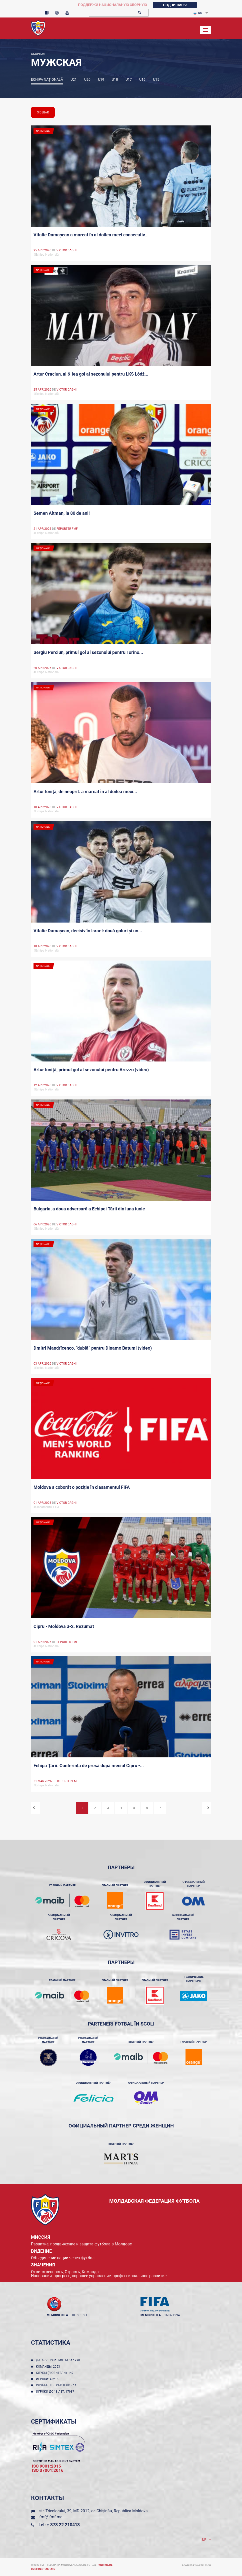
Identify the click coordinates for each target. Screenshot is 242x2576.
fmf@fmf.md (50, 2517)
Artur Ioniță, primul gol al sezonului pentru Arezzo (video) (91, 1069)
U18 (115, 79)
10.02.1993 (79, 2315)
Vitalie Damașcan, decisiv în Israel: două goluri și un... (88, 930)
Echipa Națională (47, 79)
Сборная (38, 54)
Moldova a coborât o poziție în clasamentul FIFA (82, 1487)
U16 (142, 79)
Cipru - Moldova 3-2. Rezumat (64, 1626)
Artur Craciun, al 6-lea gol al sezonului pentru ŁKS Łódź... (91, 374)
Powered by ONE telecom (196, 2565)
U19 (101, 79)
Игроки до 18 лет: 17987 (56, 2391)
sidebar (43, 112)
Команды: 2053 (49, 2366)
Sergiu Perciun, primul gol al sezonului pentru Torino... (88, 652)
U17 (129, 79)
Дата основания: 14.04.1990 (59, 2360)
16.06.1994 (172, 2315)
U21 (73, 79)
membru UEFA (57, 2315)
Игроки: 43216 (48, 2379)
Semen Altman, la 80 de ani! (62, 513)
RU (198, 13)
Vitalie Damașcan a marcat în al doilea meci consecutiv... (91, 234)
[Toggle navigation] (205, 30)
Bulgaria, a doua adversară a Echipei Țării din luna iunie (89, 1208)
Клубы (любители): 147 (55, 2373)
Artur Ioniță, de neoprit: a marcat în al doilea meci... (85, 791)
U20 (87, 79)
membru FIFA (150, 2315)
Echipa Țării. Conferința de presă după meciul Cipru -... (89, 1765)
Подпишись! (175, 5)
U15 (156, 79)
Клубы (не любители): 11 (57, 2385)
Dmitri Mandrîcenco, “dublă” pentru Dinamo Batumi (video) (93, 1348)
